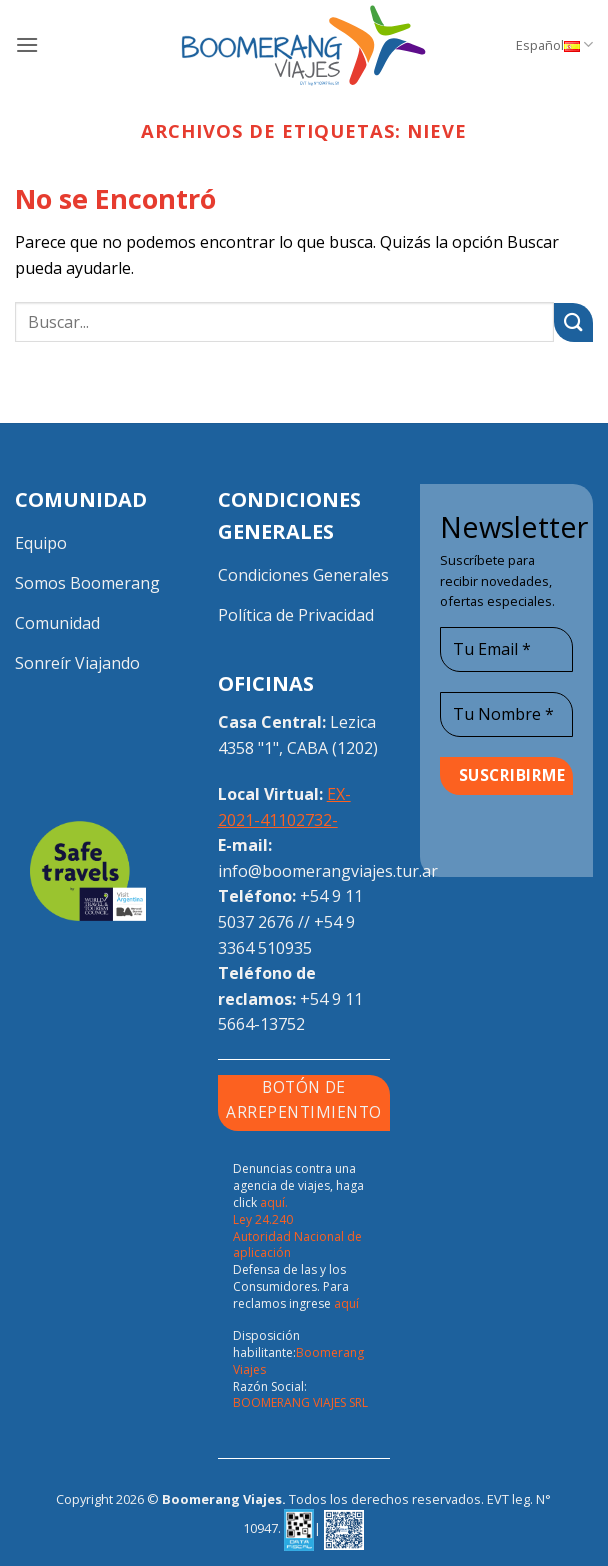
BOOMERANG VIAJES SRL (300, 1402)
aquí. (274, 1202)
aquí (346, 1303)
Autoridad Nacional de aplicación (297, 1245)
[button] (27, 44)
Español (554, 44)
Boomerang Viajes (298, 1361)
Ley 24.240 (263, 1219)
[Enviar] (573, 322)
